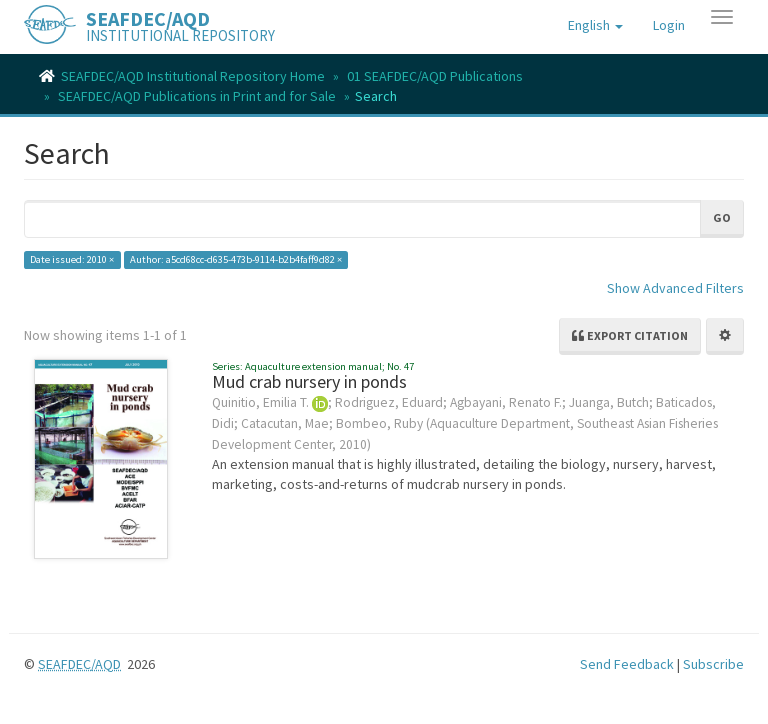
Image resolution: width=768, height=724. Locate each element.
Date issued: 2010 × (72, 259)
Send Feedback (627, 664)
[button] (595, 25)
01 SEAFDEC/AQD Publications (435, 76)
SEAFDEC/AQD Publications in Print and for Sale (197, 96)
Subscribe (713, 664)
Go (722, 217)
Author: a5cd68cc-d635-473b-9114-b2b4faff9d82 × (236, 259)
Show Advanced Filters (675, 288)
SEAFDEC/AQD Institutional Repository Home (193, 76)
